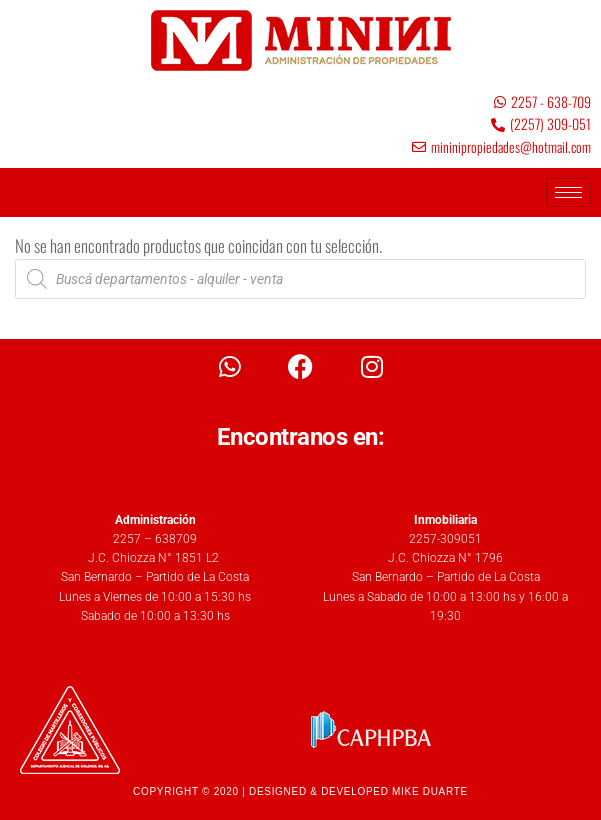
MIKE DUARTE (430, 791)
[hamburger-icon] (568, 192)
